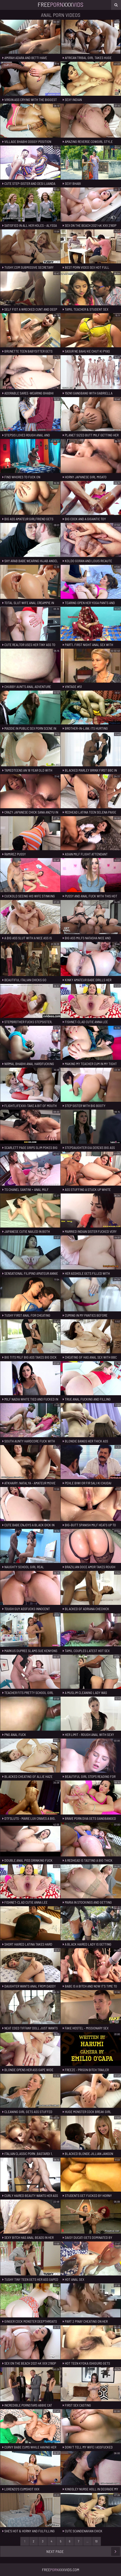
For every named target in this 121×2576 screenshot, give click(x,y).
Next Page (83, 2551)
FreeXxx (60, 4)
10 (96, 2541)
